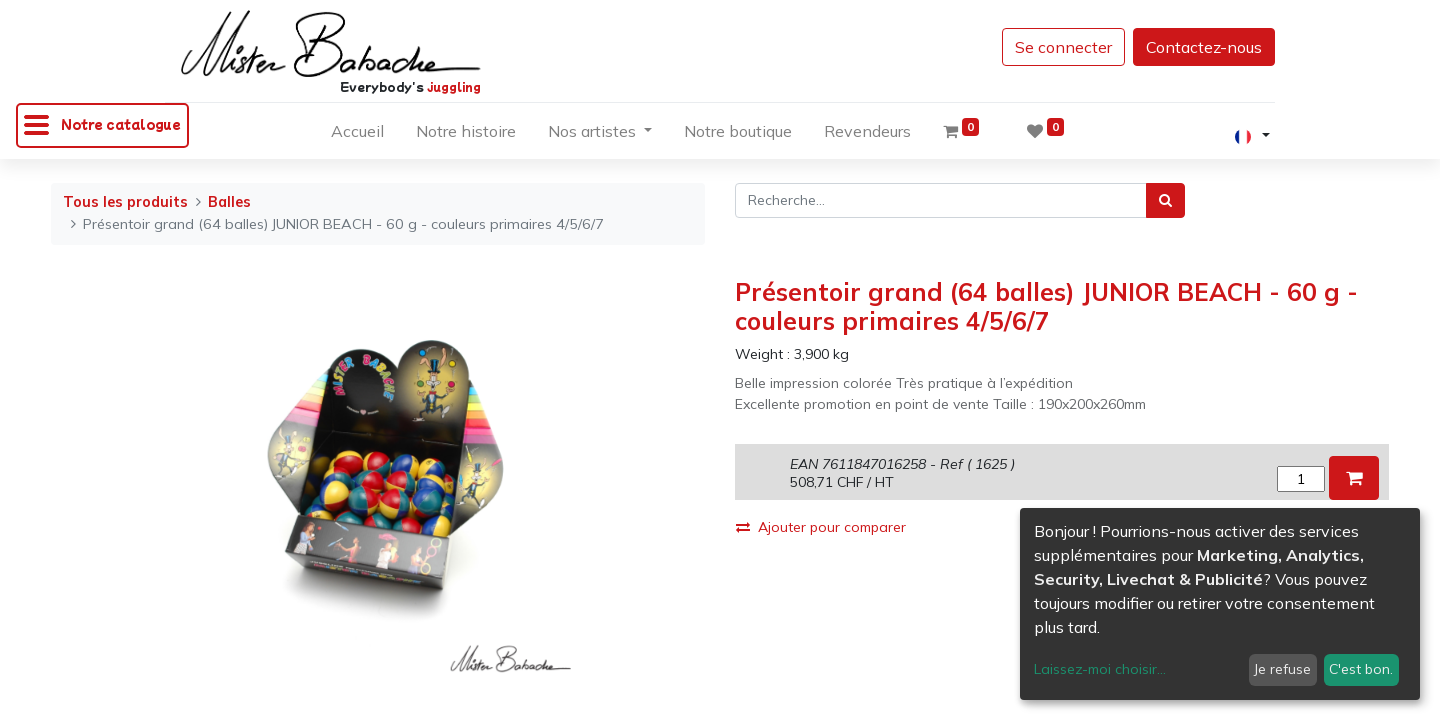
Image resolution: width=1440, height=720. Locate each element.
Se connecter (1063, 47)
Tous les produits (125, 202)
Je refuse (1282, 669)
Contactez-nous (1204, 47)
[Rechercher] (1165, 200)
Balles (229, 202)
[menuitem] (357, 135)
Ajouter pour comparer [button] (821, 527)
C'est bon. (1361, 669)
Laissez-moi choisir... (1100, 669)
